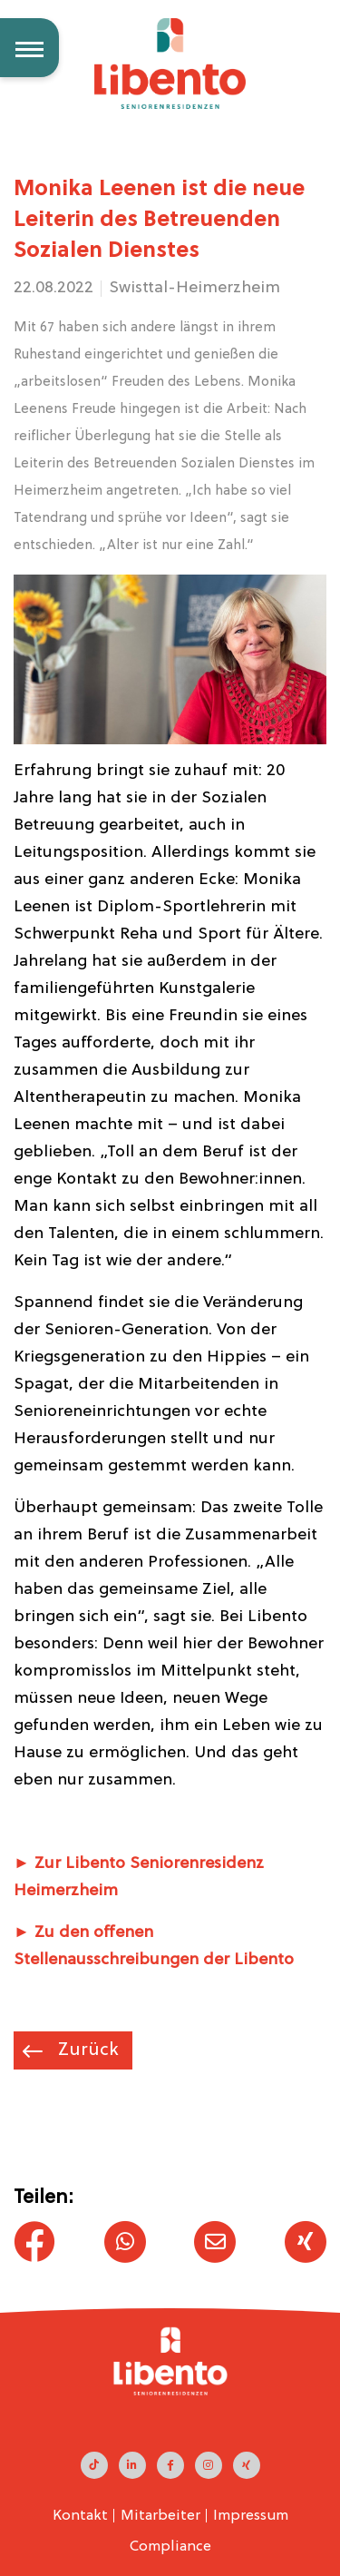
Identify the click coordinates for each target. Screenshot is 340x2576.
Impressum (250, 2516)
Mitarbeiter (160, 2516)
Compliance (170, 2547)
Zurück (86, 2050)
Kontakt (80, 2516)
